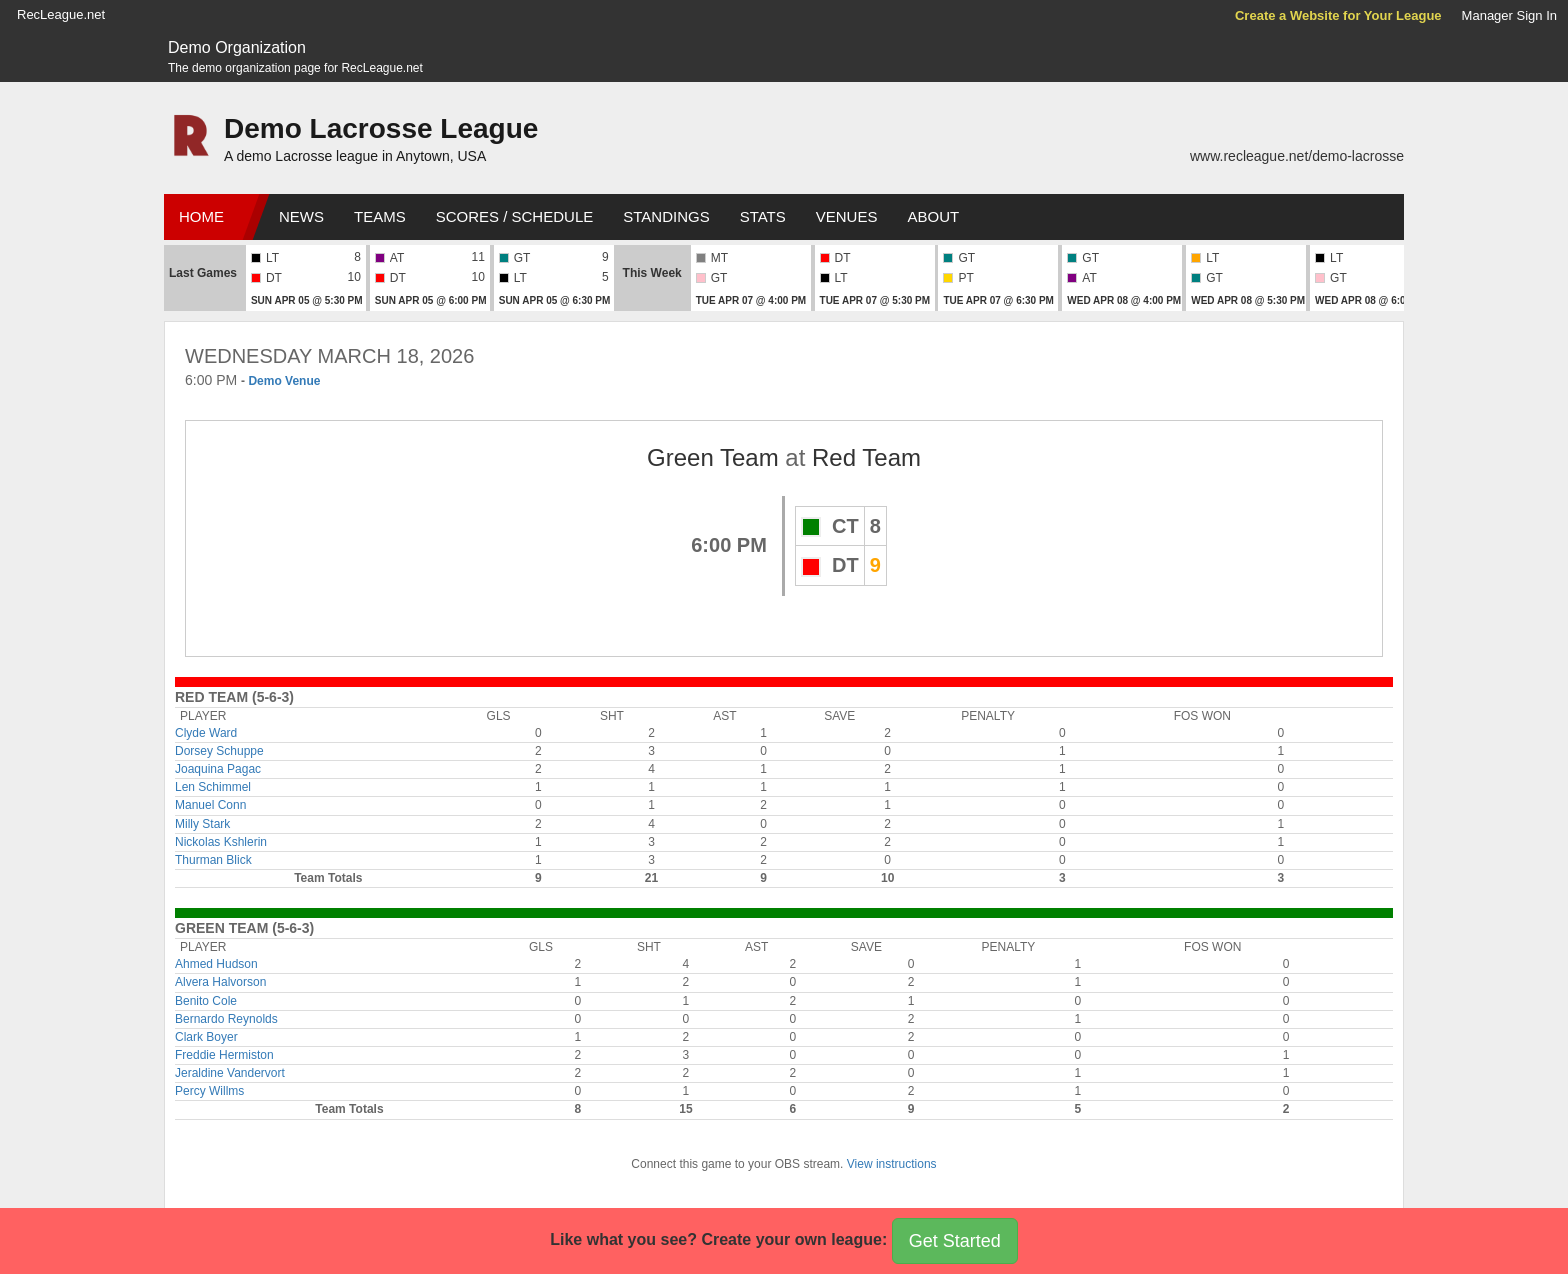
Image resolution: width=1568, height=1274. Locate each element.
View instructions (892, 1164)
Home (201, 216)
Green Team (713, 457)
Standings (666, 216)
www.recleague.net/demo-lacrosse (1297, 156)
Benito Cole (206, 1001)
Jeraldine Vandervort (230, 1073)
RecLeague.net (61, 14)
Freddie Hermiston (224, 1055)
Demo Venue (284, 381)
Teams (380, 216)
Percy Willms (209, 1091)
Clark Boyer (206, 1037)
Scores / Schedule (515, 216)
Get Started (955, 1241)
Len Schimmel (213, 787)
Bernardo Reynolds (226, 1019)
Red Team (866, 457)
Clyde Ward (206, 733)
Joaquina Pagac (218, 769)
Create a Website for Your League (1338, 15)
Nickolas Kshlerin (221, 842)
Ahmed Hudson (216, 964)
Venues (847, 216)
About (933, 216)
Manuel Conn (210, 805)
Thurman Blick (213, 860)
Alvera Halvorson (220, 982)
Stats (763, 216)
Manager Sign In (1509, 15)
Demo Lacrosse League (381, 128)
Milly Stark (202, 824)
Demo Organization (237, 47)
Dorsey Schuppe (219, 751)
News (301, 216)
